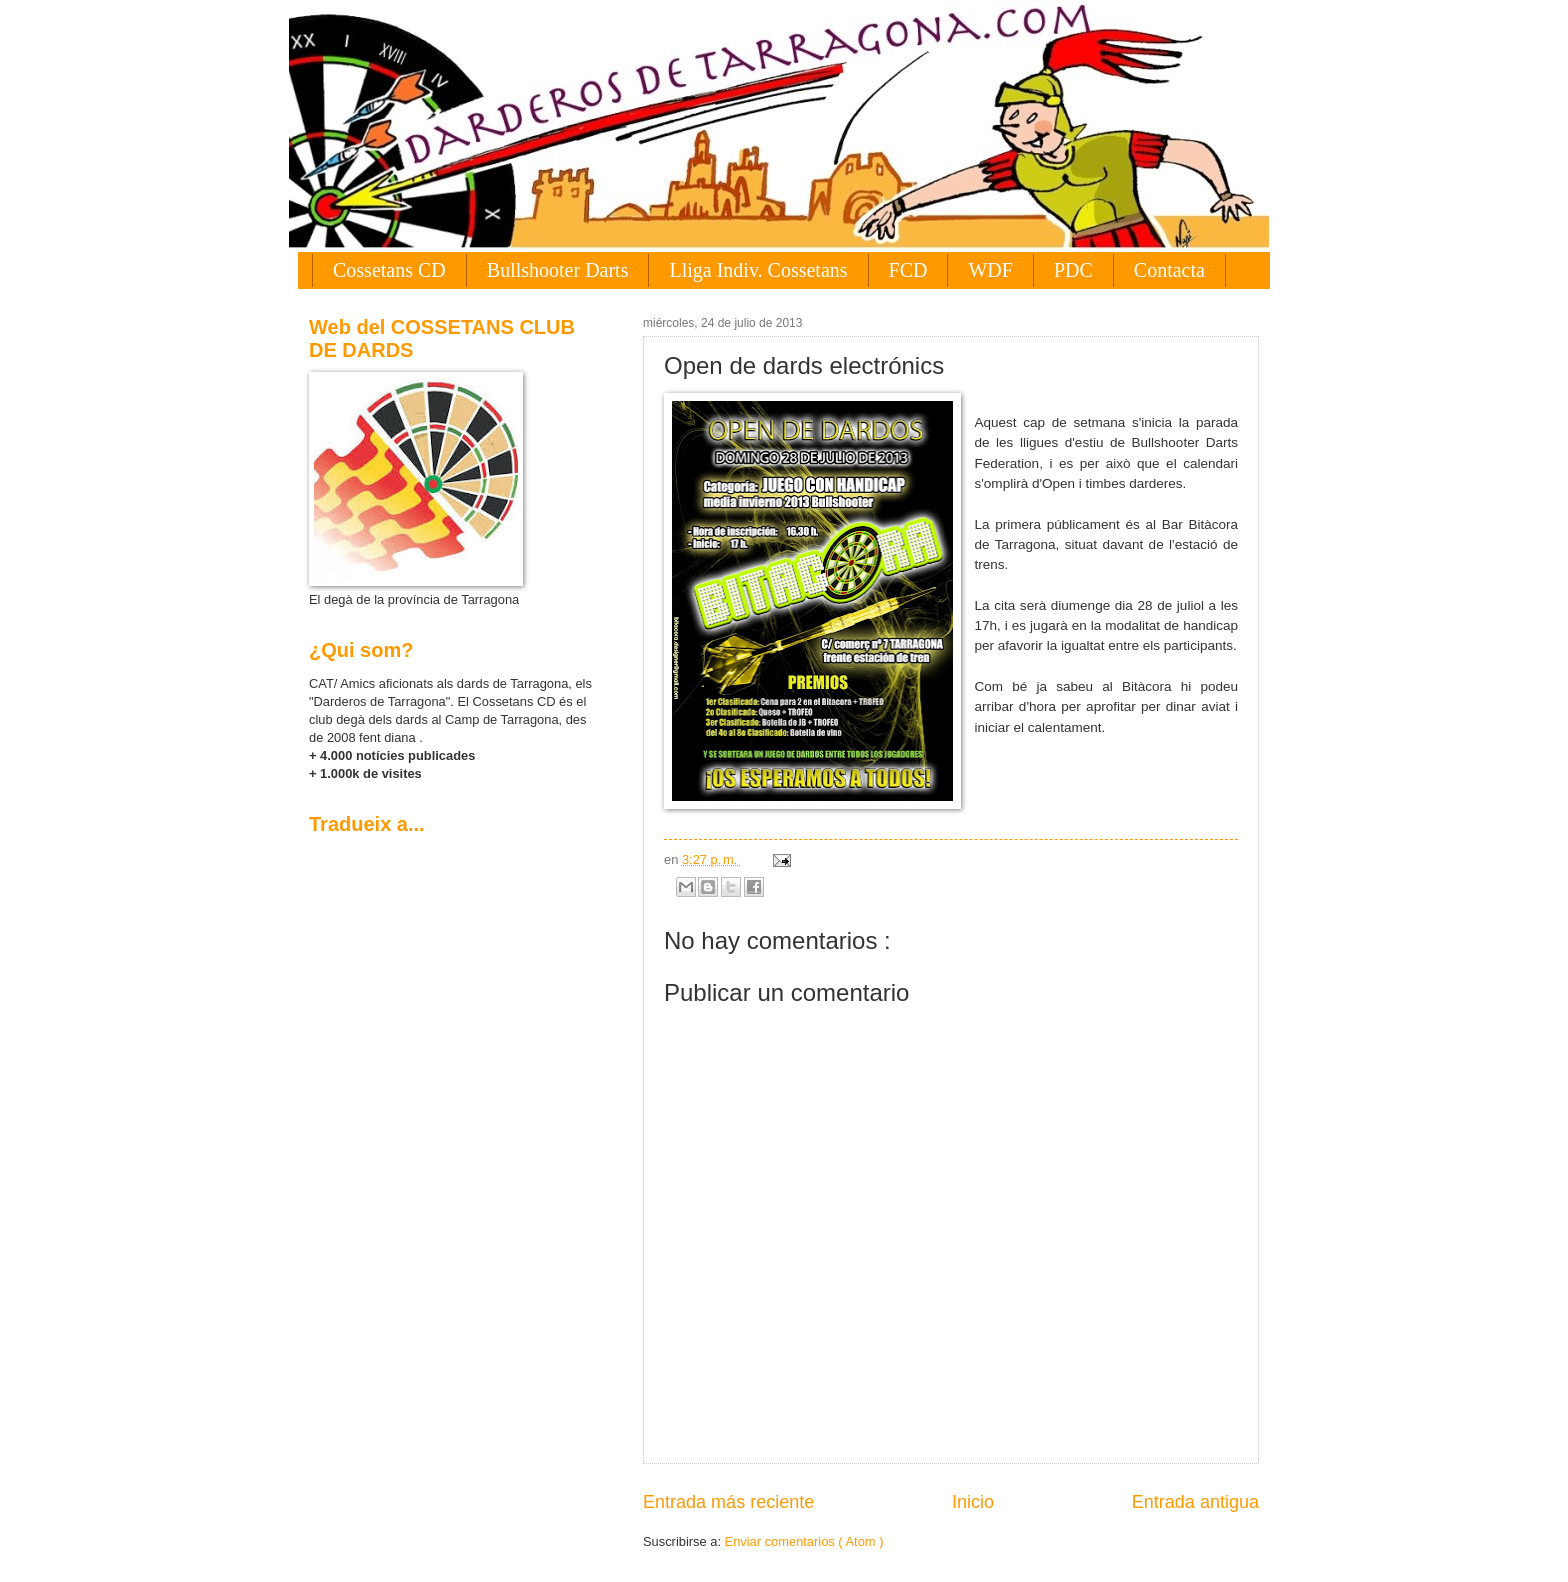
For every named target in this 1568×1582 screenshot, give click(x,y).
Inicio (973, 1502)
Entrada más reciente (728, 1502)
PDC (1073, 270)
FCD (908, 270)
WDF (990, 270)
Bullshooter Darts (558, 270)
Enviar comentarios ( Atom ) (804, 1541)
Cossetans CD (389, 270)
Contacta (1169, 270)
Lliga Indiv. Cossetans (758, 270)
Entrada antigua (1195, 1502)
